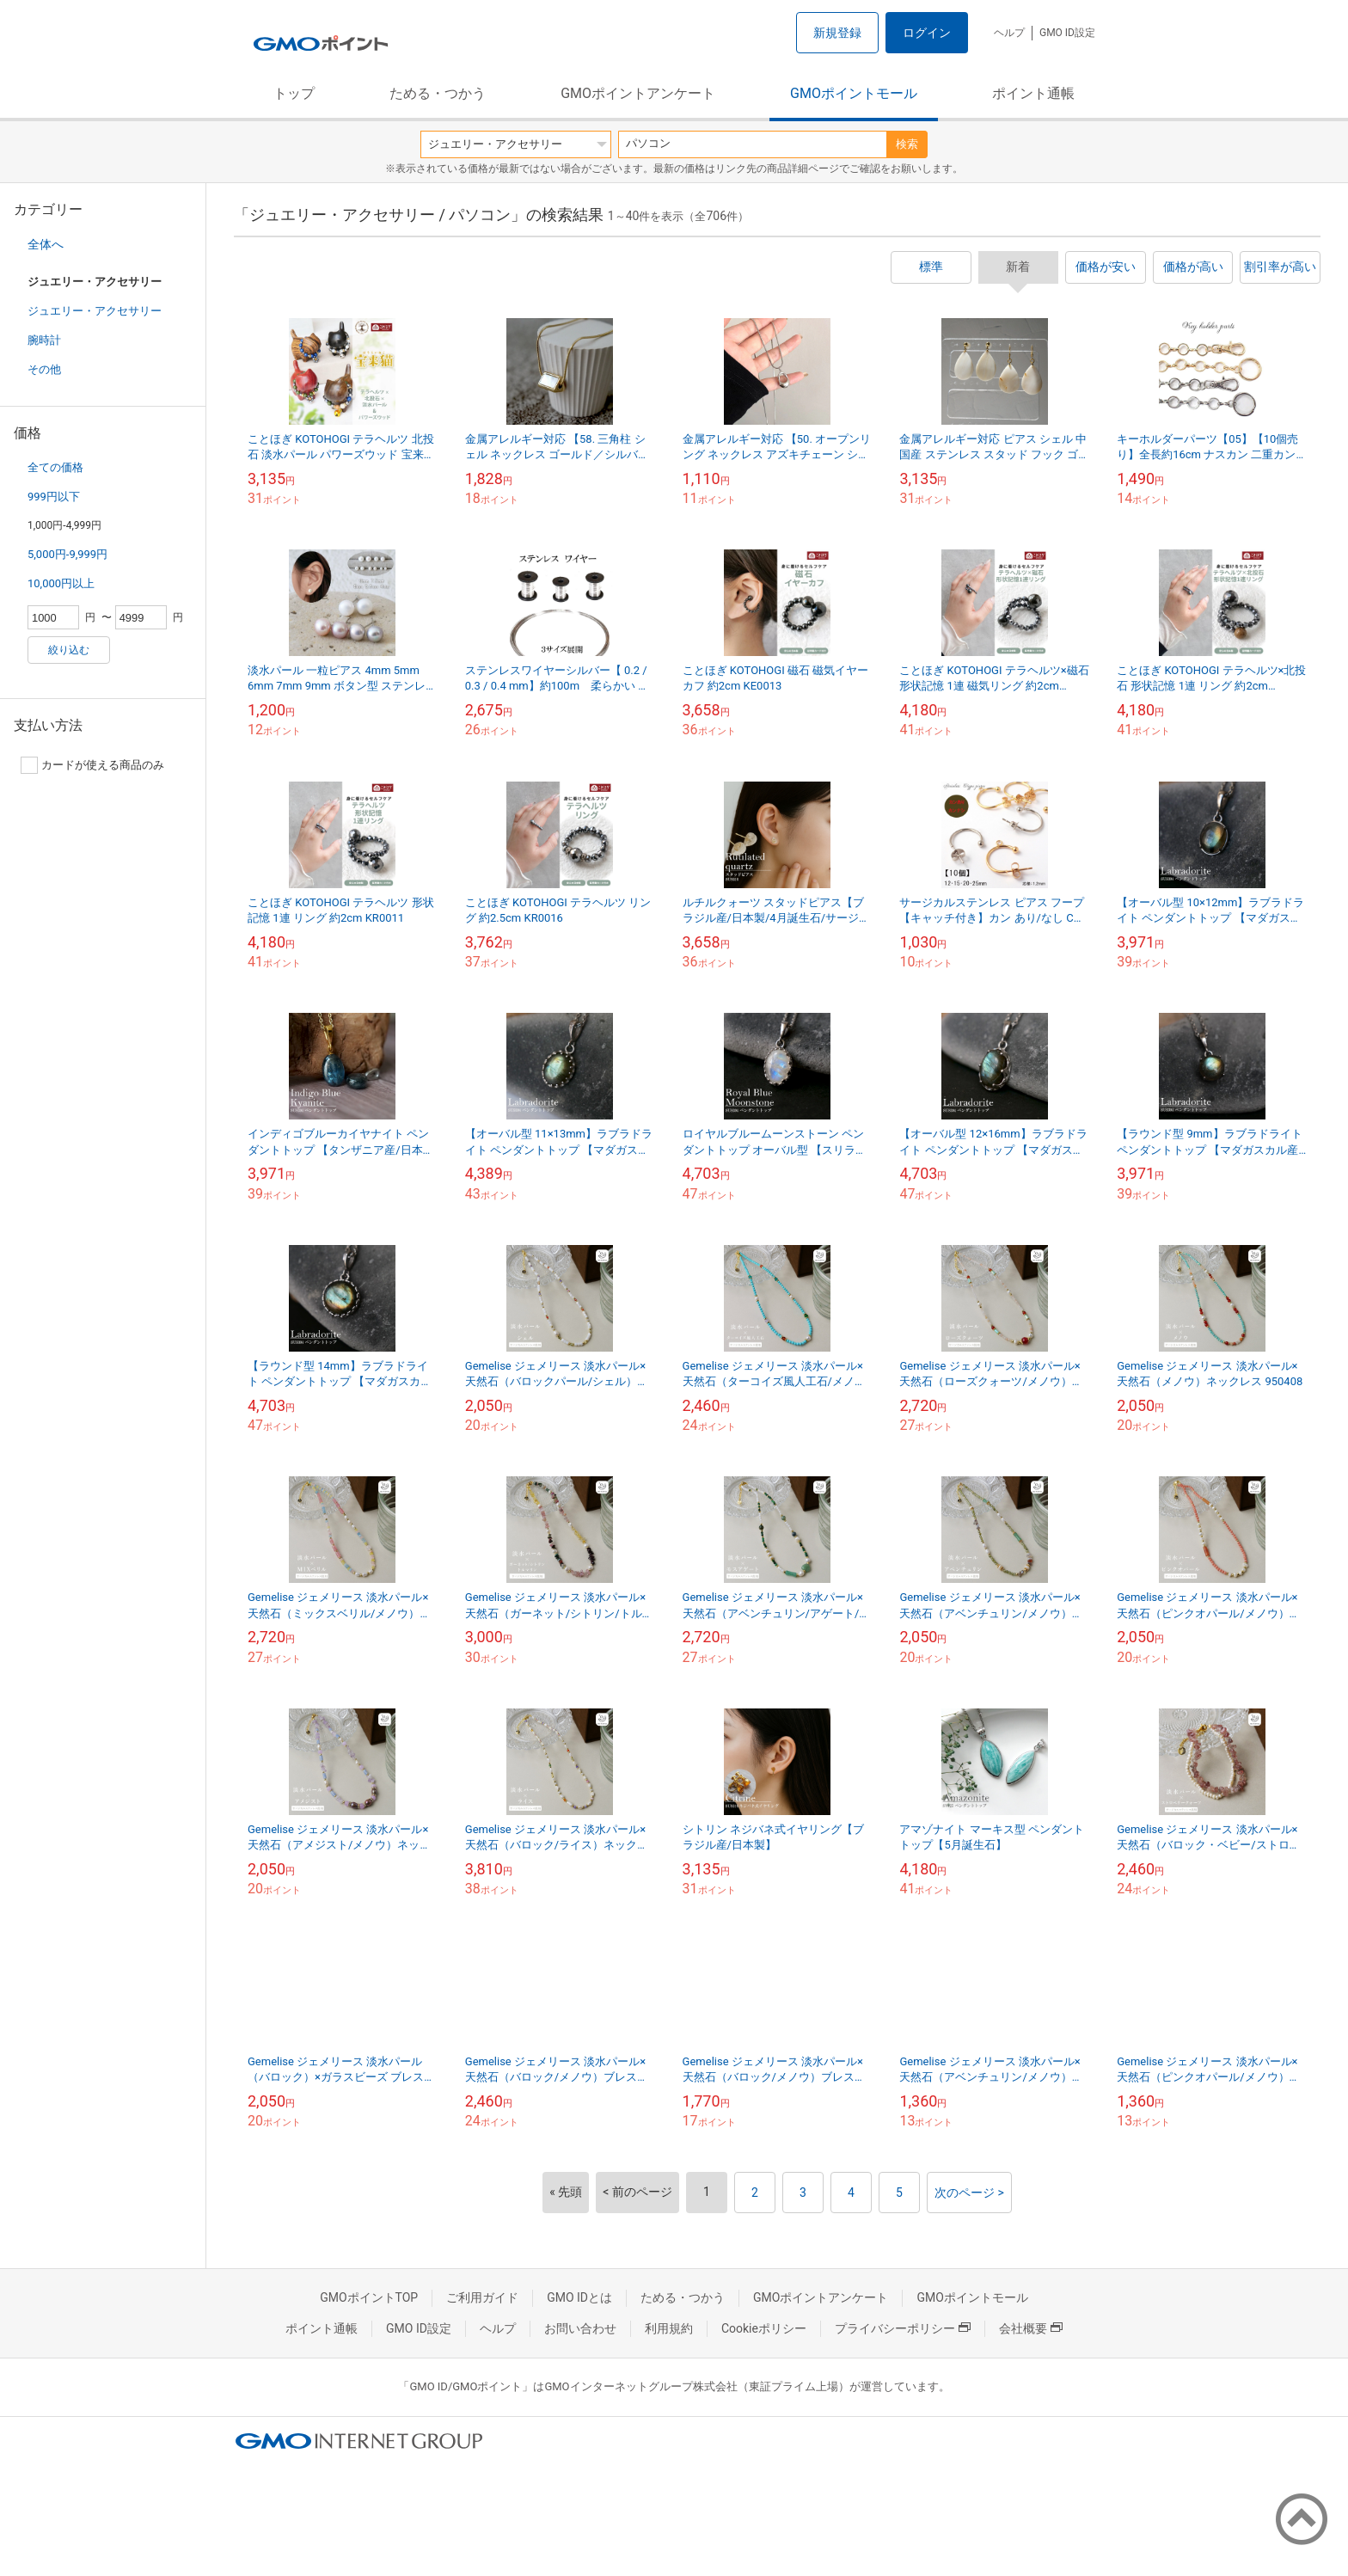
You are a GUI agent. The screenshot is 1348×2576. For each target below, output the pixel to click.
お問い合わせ (580, 2328)
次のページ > (969, 2192)
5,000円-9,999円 (67, 554)
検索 (907, 144)
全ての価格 (55, 467)
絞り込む (68, 650)
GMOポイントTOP (369, 2297)
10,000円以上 (61, 583)
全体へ (46, 244)
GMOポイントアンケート (638, 93)
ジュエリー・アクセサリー (95, 310)
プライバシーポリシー (903, 2328)
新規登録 (837, 33)
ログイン (927, 33)
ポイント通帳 (1033, 93)
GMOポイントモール (853, 93)
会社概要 (1031, 2328)
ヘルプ (1009, 33)
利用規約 (669, 2328)
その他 (44, 369)
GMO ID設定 (1067, 33)
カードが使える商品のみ (92, 765)
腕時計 (44, 340)
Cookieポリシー (763, 2328)
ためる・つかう (437, 93)
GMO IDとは (579, 2297)
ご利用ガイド (482, 2297)
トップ (294, 93)
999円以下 (54, 496)
